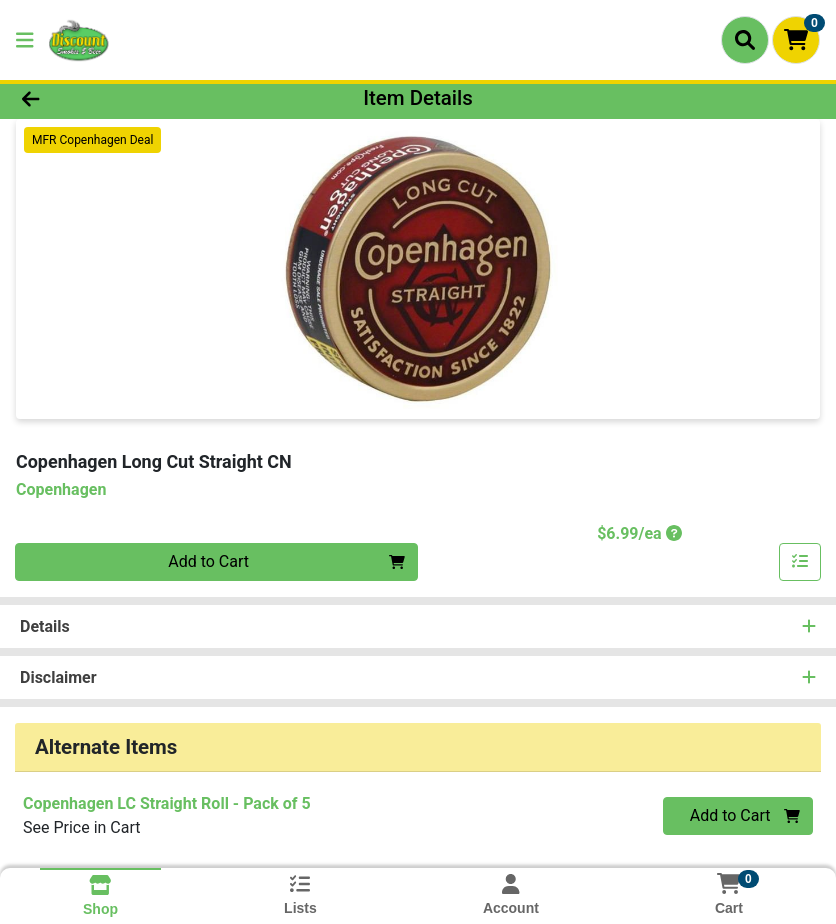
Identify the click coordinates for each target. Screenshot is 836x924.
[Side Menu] (25, 40)
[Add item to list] (800, 562)
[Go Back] (116, 98)
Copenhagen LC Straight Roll (167, 803)
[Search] (745, 40)
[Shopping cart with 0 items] (796, 40)
